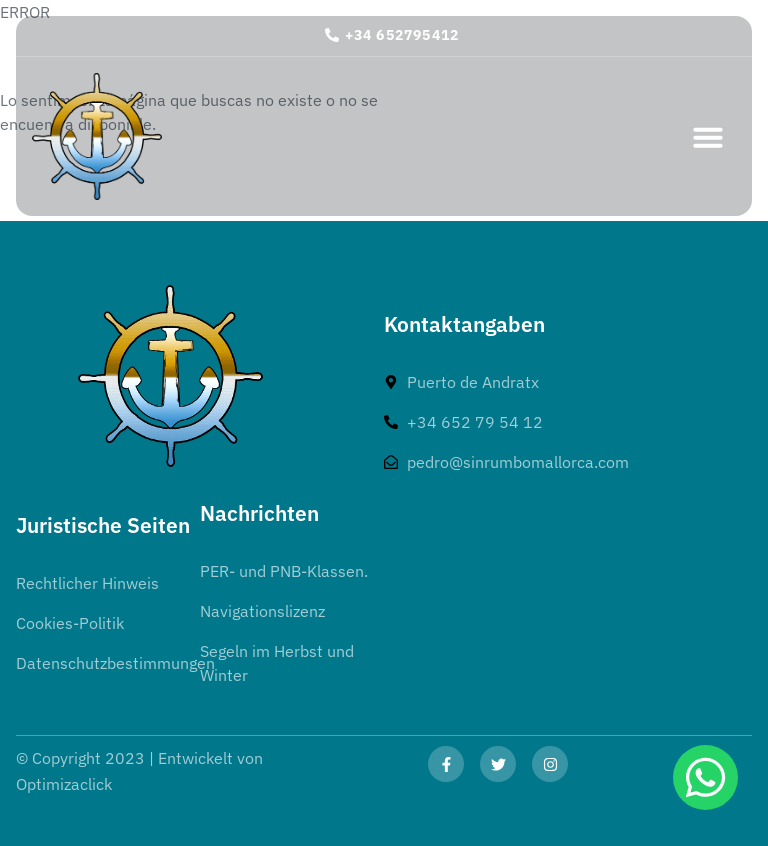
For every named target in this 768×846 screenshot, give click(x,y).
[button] (708, 137)
